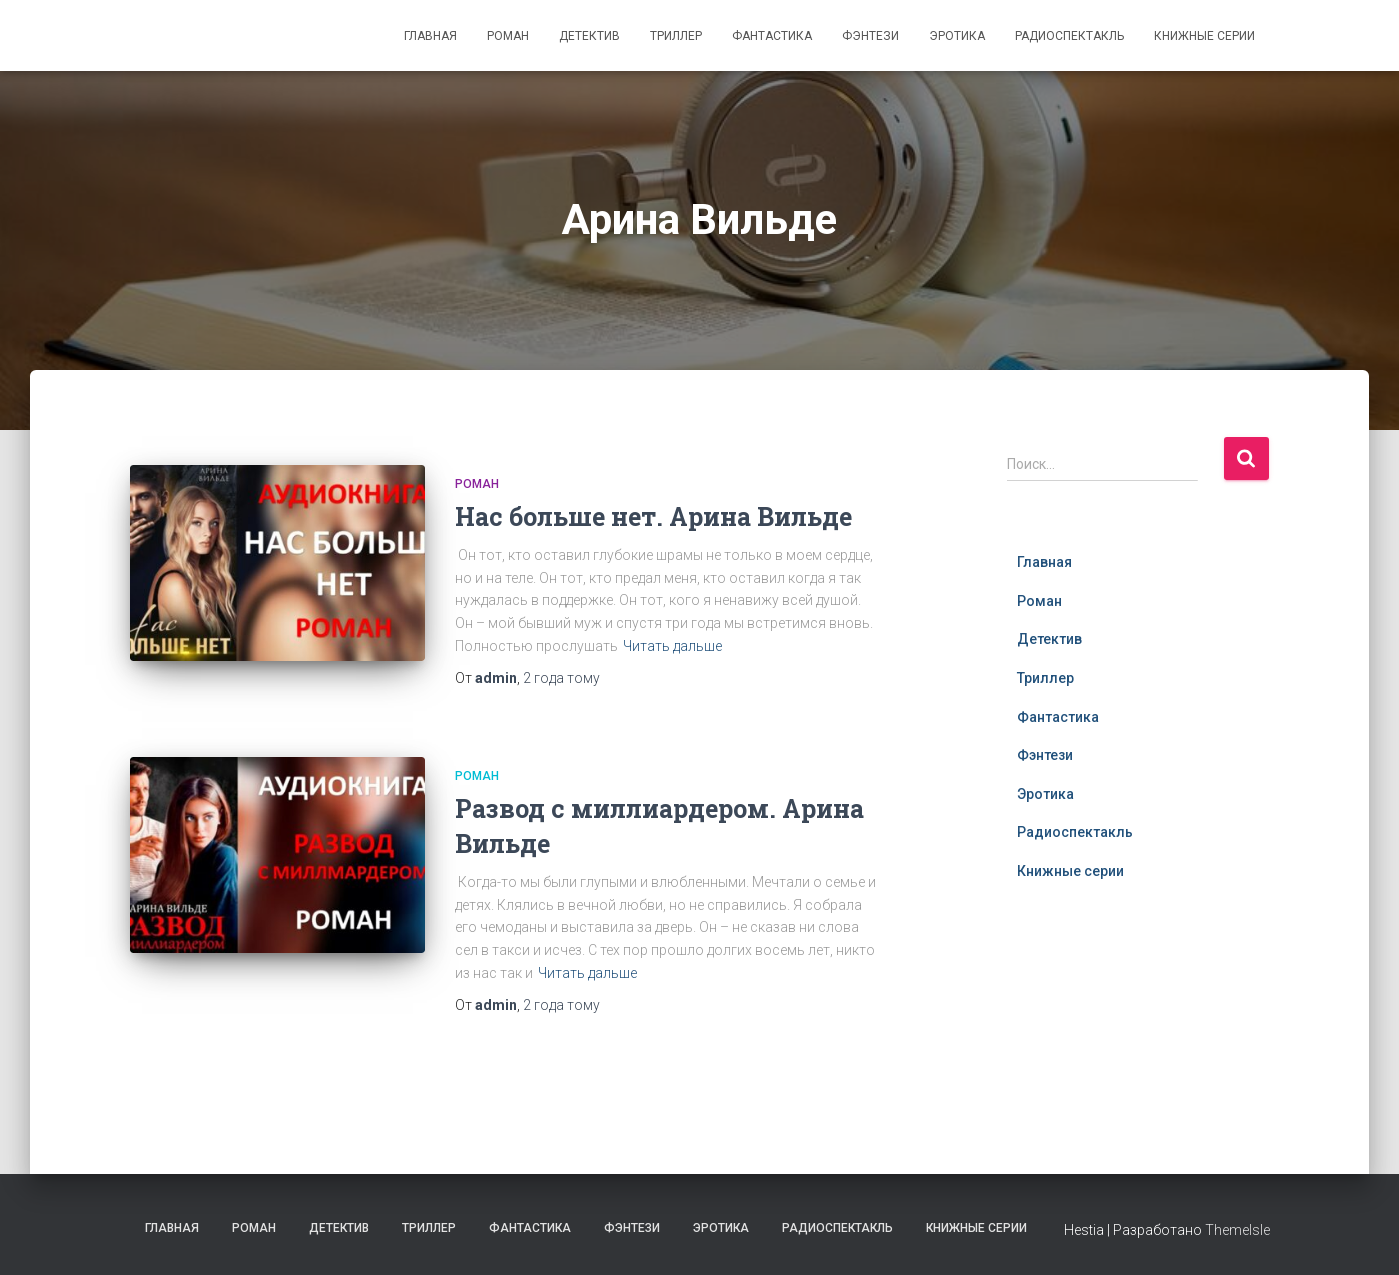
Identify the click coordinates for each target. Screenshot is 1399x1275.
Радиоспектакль (1069, 36)
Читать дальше (672, 646)
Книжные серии (1204, 36)
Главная (430, 36)
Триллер (676, 36)
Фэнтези (870, 36)
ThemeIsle (1237, 1230)
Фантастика (772, 36)
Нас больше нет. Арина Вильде (653, 516)
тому (561, 678)
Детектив (589, 36)
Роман (508, 36)
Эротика (957, 36)
